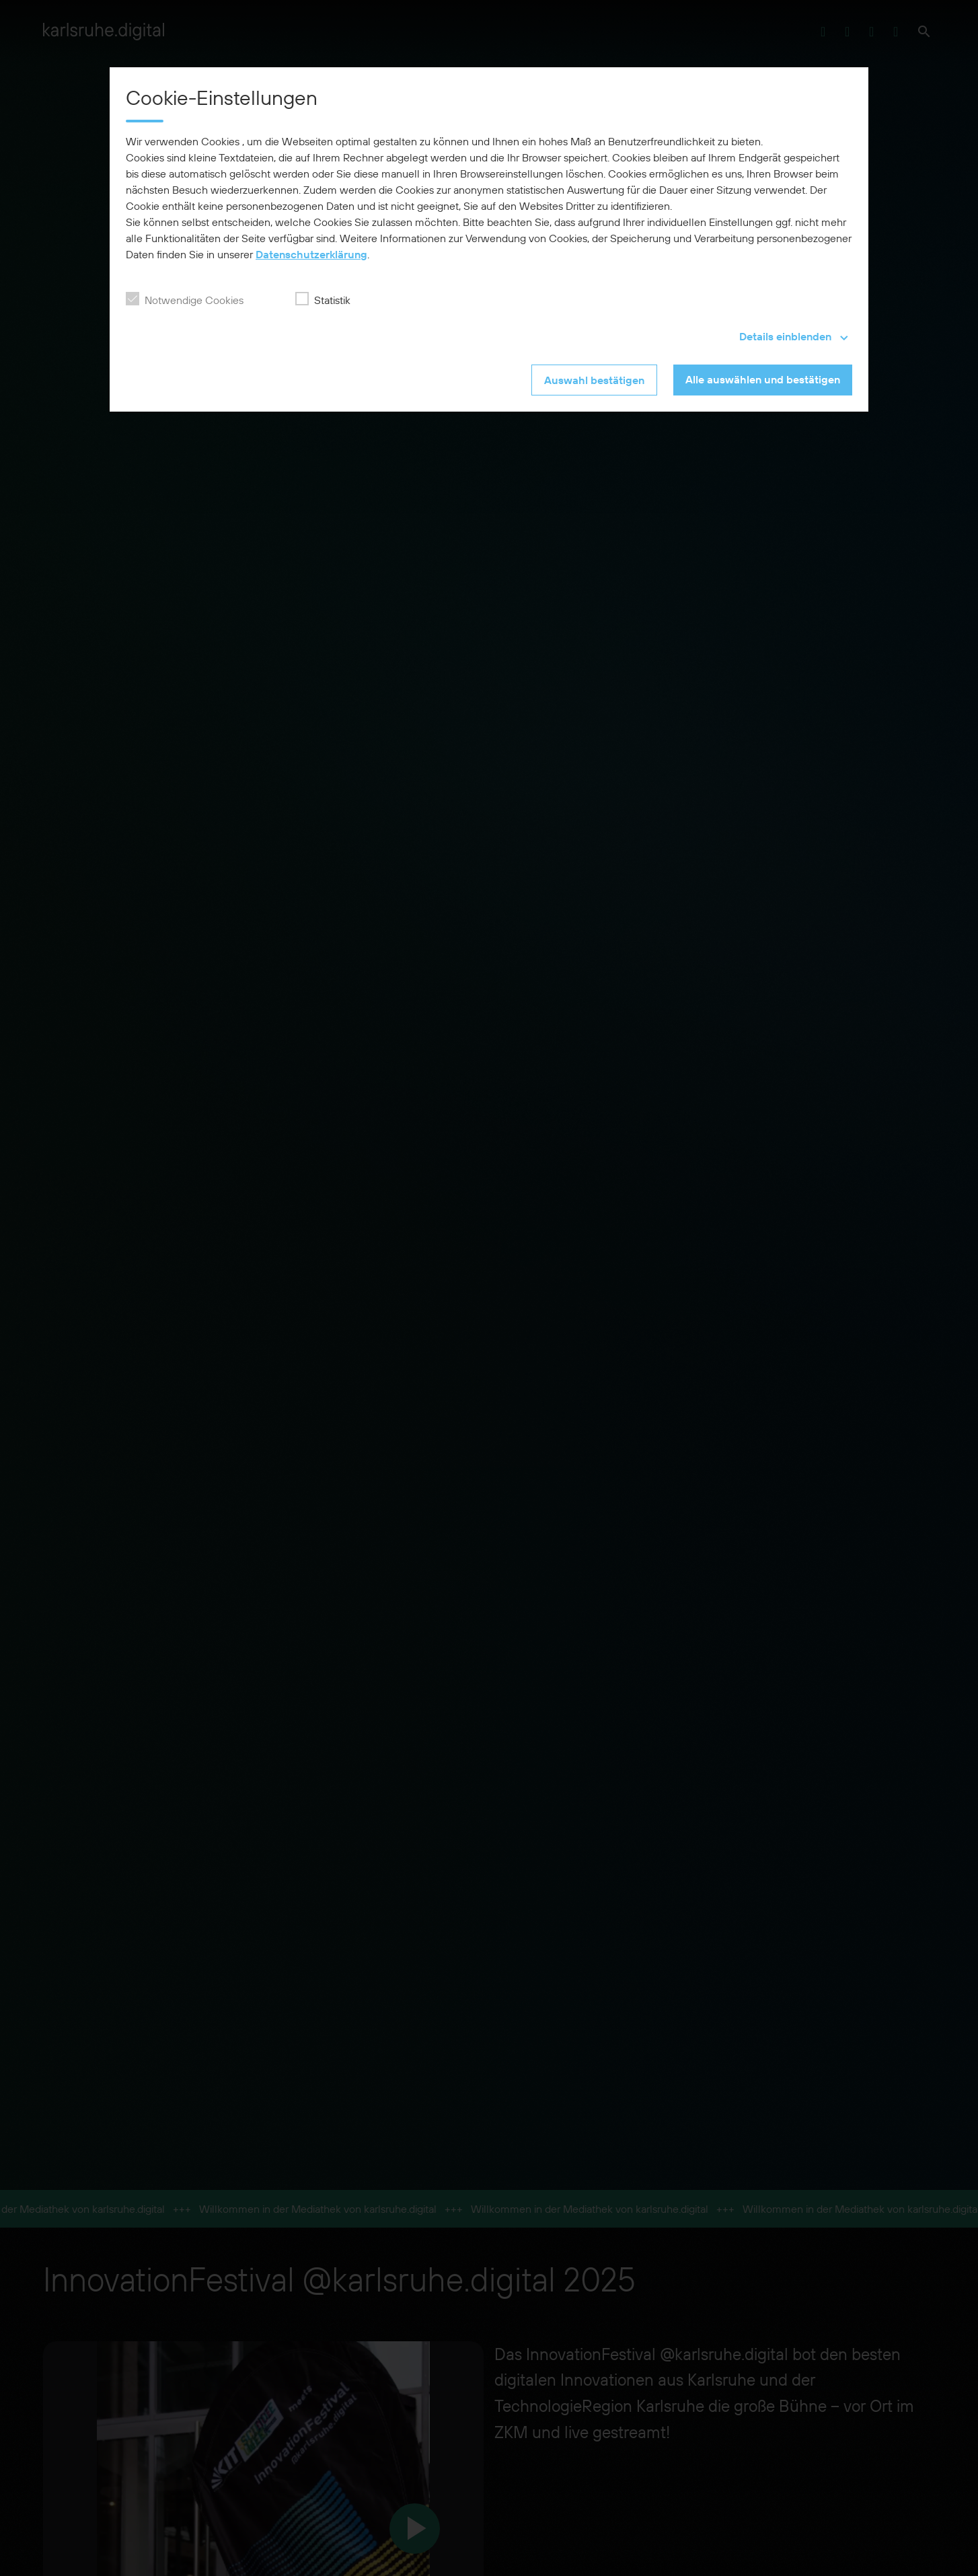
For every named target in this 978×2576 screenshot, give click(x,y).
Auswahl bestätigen (594, 380)
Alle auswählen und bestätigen (762, 379)
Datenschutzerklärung (311, 254)
